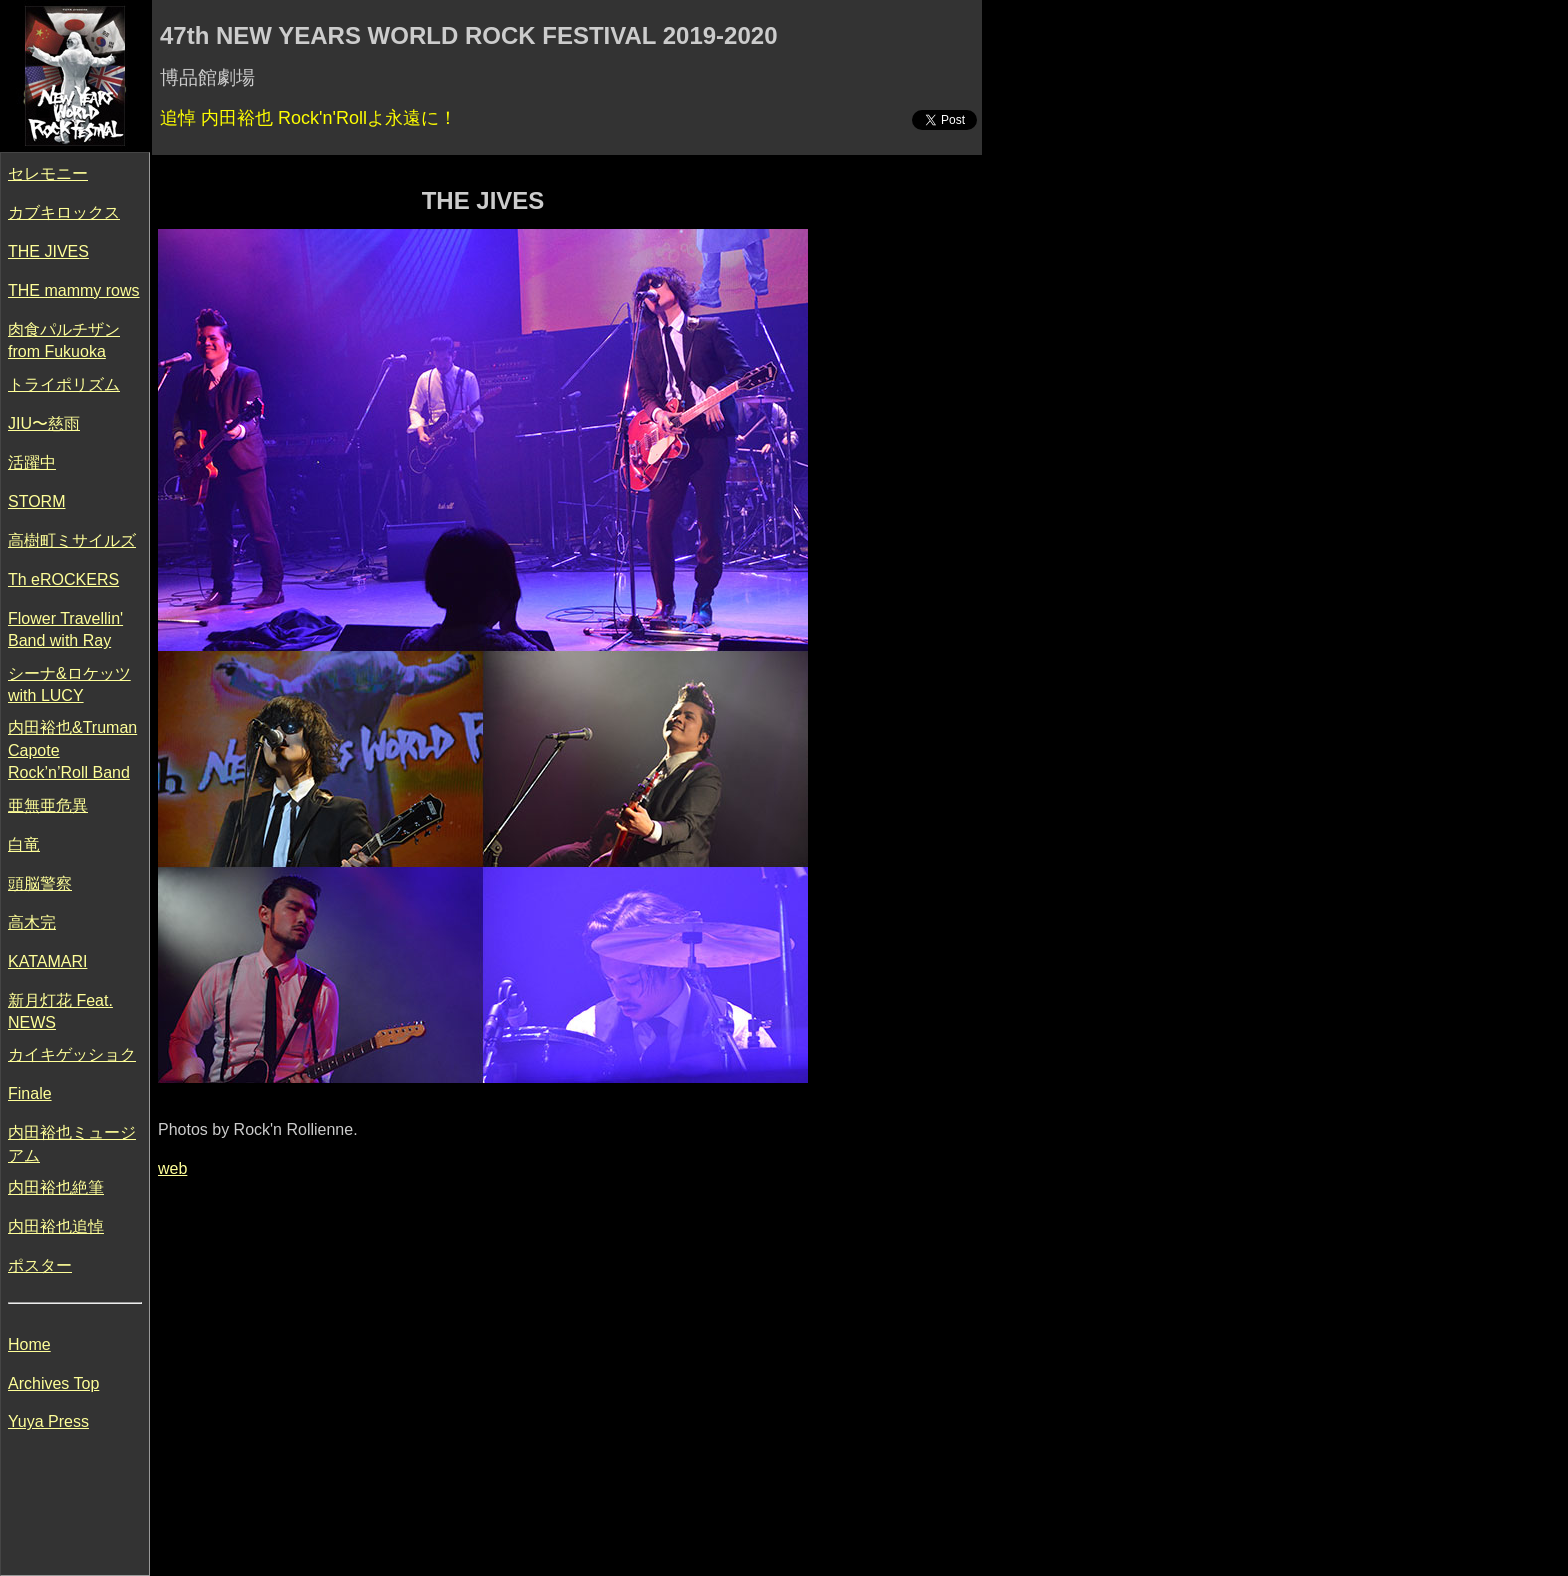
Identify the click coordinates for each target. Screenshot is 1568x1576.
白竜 (24, 844)
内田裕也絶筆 (56, 1187)
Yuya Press (48, 1421)
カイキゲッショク (72, 1054)
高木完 (32, 922)
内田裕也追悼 (56, 1226)
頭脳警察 (40, 883)
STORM (36, 501)
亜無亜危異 (48, 805)
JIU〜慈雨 (44, 423)
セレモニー (48, 173)
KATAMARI (47, 961)
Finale (30, 1093)
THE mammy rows (74, 290)
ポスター (40, 1265)
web (172, 1168)
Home (29, 1344)
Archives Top (53, 1383)
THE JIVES (48, 251)
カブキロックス (64, 212)
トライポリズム (64, 384)
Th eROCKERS (63, 579)
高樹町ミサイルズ (72, 540)
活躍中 (32, 462)
